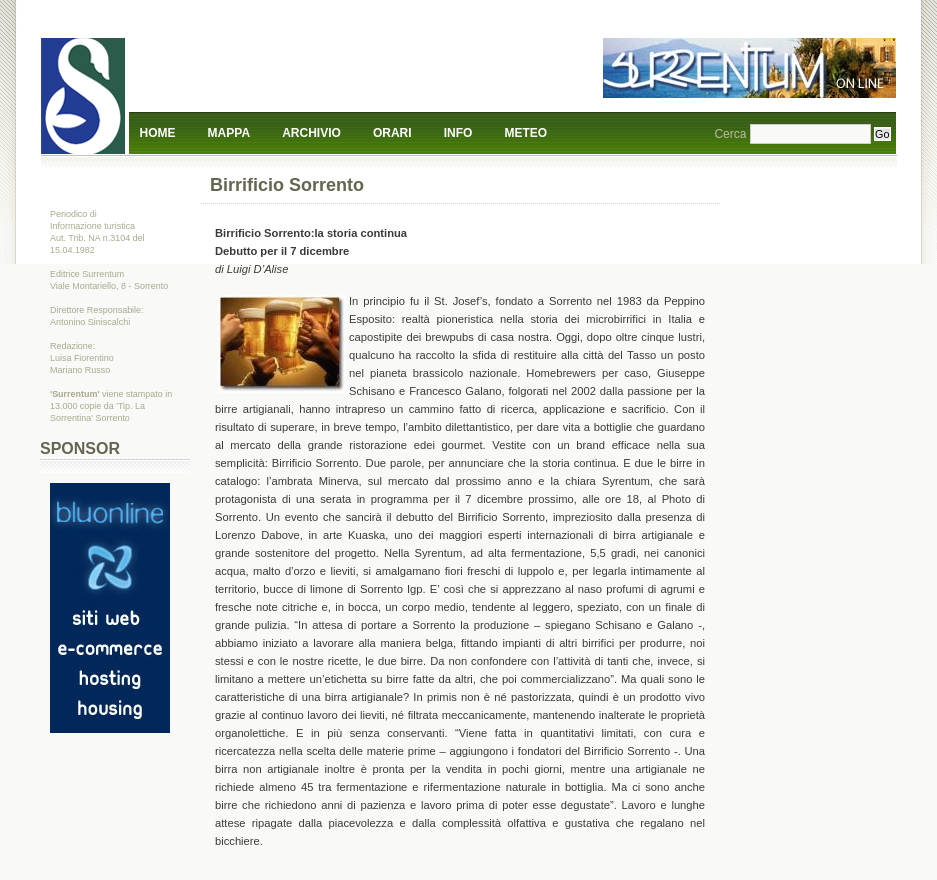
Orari (392, 133)
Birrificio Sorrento (287, 185)
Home (158, 133)
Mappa (229, 133)
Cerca (730, 134)
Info (458, 133)
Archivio (311, 133)
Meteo (526, 133)
